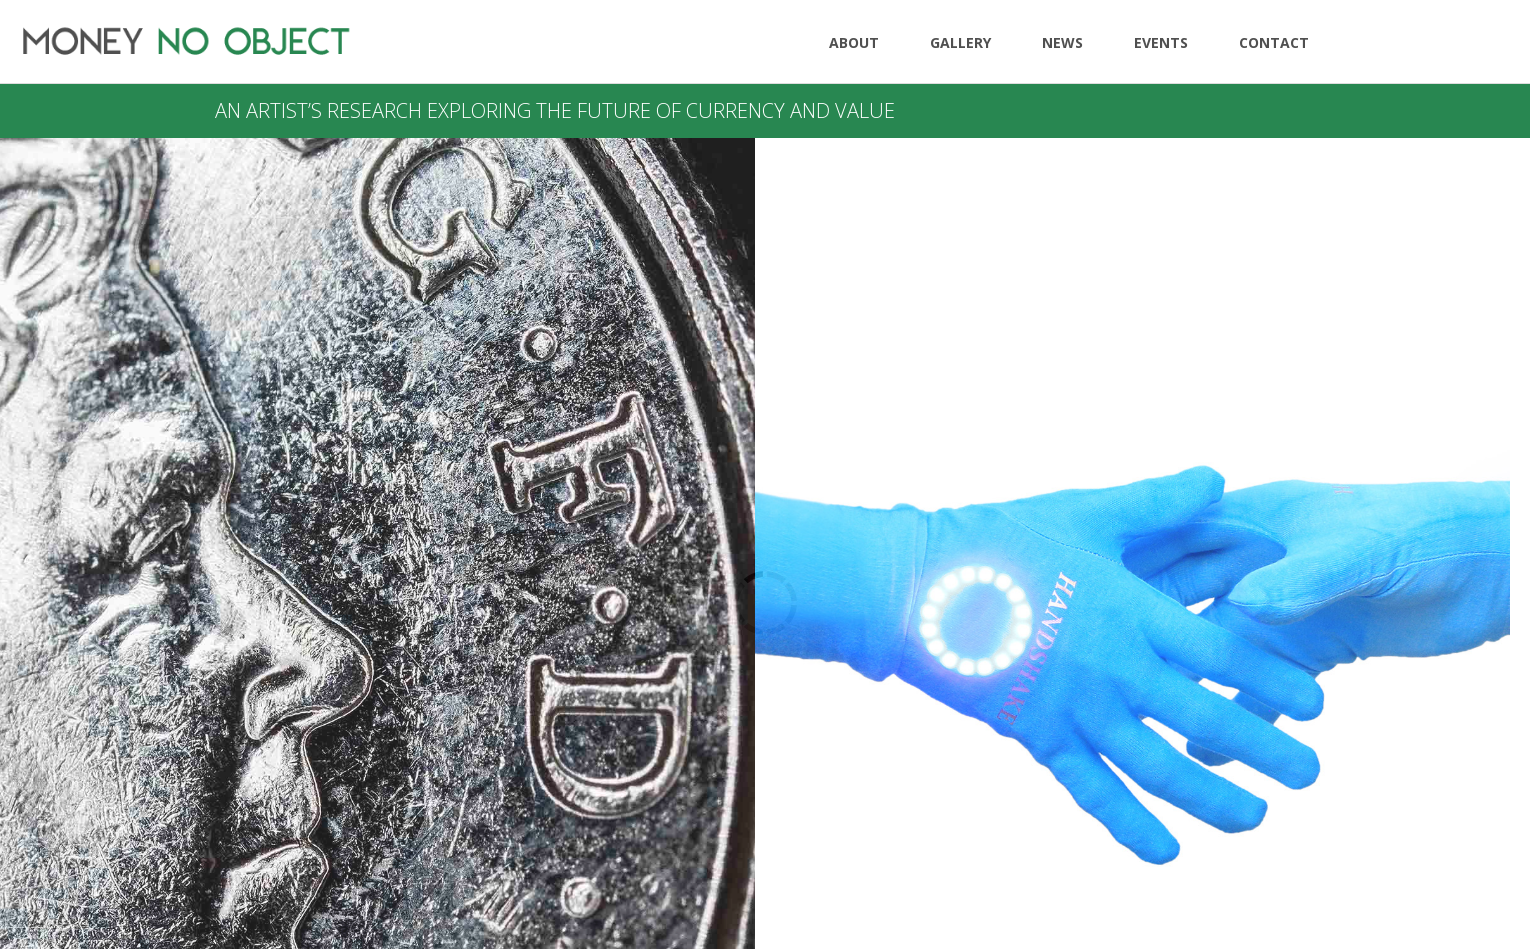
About (854, 42)
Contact (1274, 42)
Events (1161, 42)
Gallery (960, 42)
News (1062, 42)
